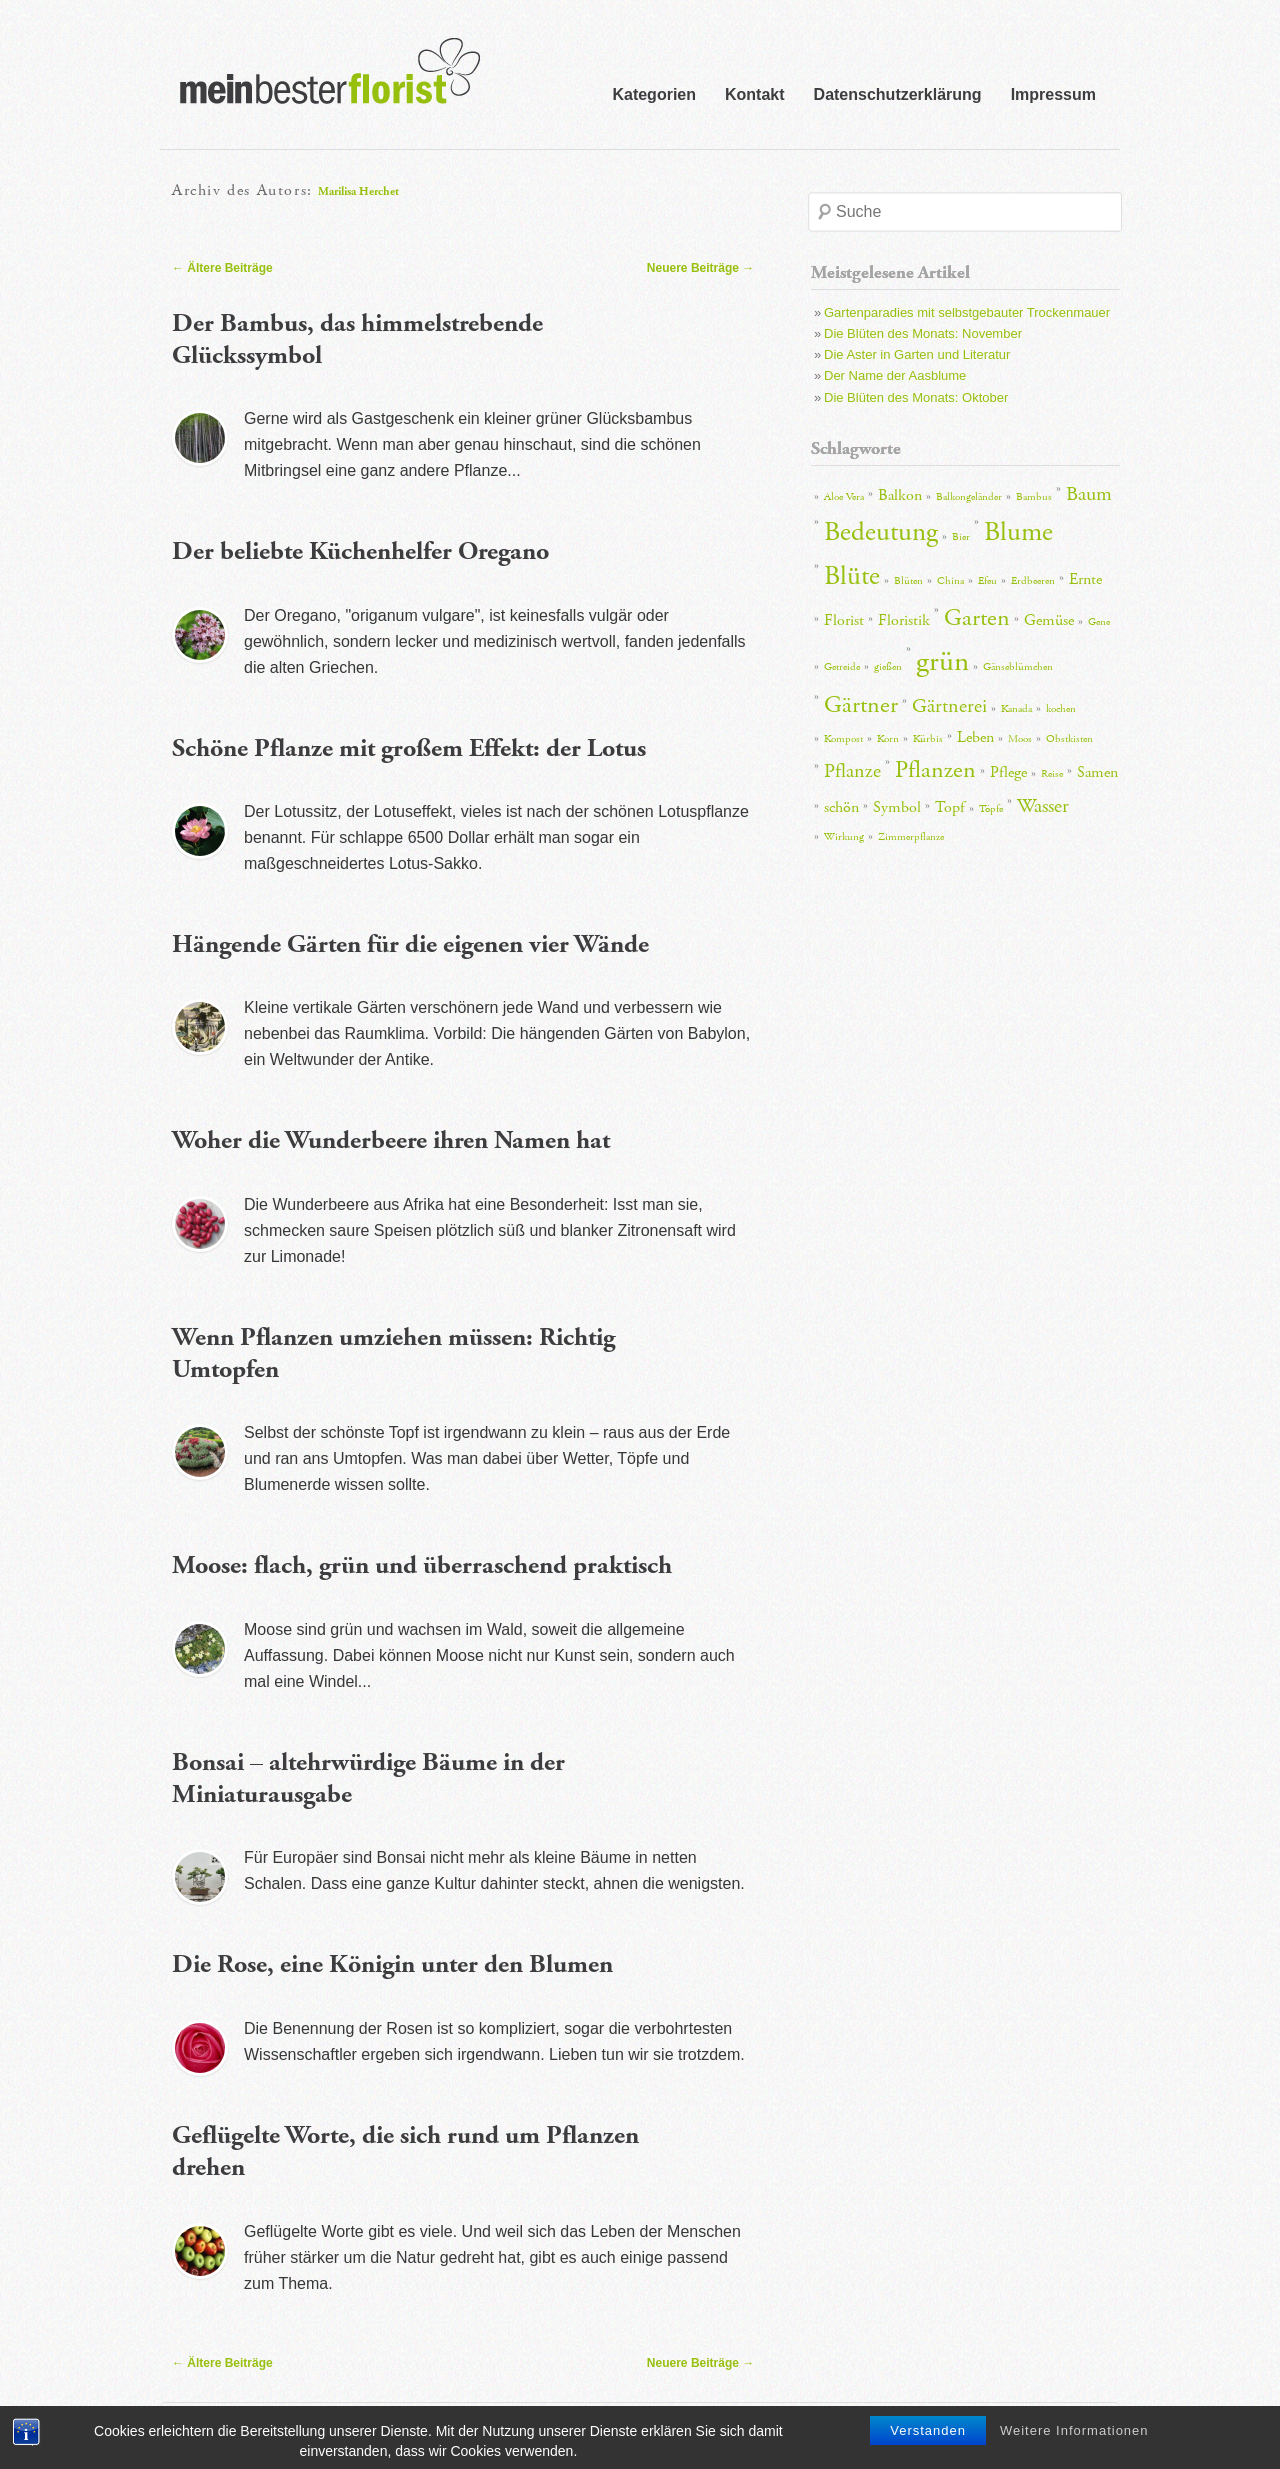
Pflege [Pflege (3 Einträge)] (1008, 772)
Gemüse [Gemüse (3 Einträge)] (1049, 620)
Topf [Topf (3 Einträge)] (950, 807)
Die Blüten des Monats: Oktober (916, 397)
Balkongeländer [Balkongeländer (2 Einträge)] (969, 497)
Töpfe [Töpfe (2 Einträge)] (991, 809)
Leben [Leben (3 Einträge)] (975, 737)
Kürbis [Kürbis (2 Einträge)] (928, 739)
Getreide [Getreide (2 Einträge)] (842, 667)
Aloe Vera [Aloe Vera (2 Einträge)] (844, 497)
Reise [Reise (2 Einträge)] (1052, 774)
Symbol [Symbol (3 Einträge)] (897, 807)
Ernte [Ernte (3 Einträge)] (1085, 579)
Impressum (1053, 94)
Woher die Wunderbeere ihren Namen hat (391, 1140)
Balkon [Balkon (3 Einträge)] (900, 495)
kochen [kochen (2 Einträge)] (1061, 709)
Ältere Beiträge (222, 268)
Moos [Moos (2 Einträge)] (1020, 739)
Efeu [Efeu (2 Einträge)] (987, 581)
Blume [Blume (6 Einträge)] (1018, 532)
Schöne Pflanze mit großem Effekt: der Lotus (409, 748)
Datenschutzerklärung (898, 94)
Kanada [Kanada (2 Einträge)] (1016, 709)
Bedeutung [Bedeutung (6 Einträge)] (881, 532)
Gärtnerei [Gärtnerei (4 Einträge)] (949, 706)
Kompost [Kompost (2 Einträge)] (843, 739)
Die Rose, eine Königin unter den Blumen (392, 1964)
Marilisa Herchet (358, 191)
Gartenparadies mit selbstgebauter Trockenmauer (967, 312)
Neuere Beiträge (700, 268)
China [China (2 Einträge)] (950, 581)
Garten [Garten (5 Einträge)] (977, 618)
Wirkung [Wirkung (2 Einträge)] (844, 837)
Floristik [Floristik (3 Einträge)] (904, 620)
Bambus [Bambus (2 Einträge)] (1034, 497)
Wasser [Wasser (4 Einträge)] (1043, 806)
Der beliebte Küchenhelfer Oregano (360, 551)
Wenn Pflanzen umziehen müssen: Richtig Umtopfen (393, 1354)
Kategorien (654, 94)
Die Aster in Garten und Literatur (917, 354)
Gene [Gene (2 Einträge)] (1099, 622)
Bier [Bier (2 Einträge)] (961, 537)
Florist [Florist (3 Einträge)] (844, 620)
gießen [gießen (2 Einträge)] (888, 667)
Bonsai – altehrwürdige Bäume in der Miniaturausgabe (368, 1779)
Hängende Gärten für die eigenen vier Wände (410, 944)
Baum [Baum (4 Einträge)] (1089, 494)
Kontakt (755, 94)
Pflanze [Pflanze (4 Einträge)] (852, 771)
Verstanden (928, 2451)
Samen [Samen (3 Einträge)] (1097, 772)
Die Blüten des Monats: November (923, 333)
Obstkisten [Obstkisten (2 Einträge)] (1069, 739)
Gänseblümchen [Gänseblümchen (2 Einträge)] (1018, 667)
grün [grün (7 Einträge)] (942, 661)
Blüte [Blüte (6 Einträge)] (852, 576)
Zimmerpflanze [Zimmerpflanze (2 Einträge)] (911, 837)
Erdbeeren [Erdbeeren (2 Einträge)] (1033, 581)
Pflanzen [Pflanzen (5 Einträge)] (935, 770)
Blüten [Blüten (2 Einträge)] (908, 581)
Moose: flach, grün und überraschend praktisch (422, 1565)
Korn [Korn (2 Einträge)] (888, 739)
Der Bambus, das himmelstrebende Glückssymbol (357, 340)
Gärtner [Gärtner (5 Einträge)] (861, 705)
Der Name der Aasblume (895, 375)
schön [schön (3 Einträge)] (841, 807)
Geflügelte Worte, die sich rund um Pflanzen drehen (405, 2152)
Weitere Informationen (1074, 2451)
